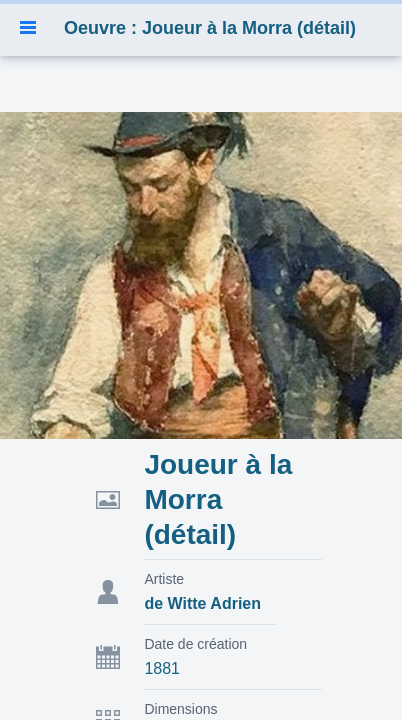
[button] (28, 28)
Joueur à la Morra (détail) (218, 499)
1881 (162, 668)
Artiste (164, 579)
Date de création (195, 644)
